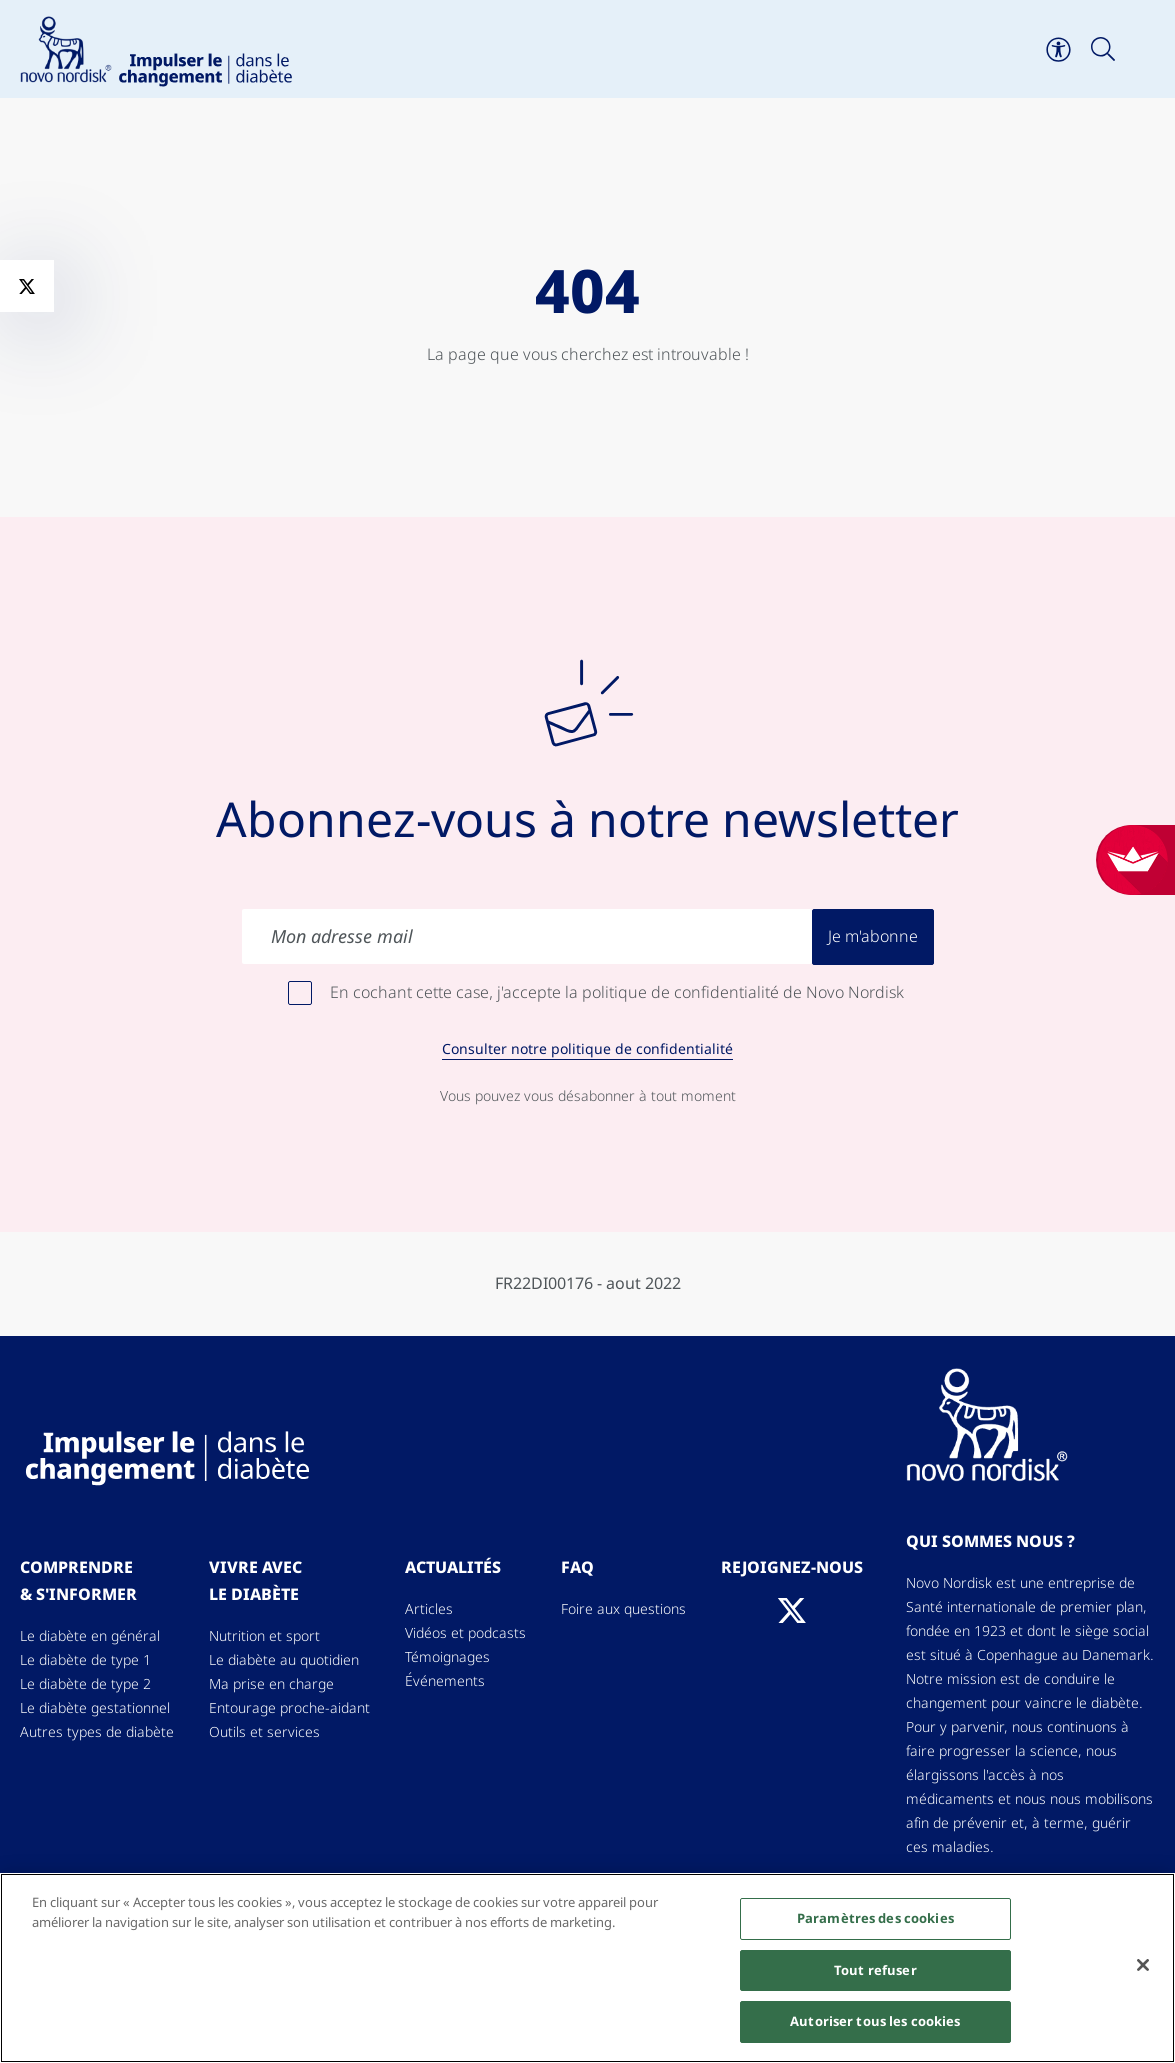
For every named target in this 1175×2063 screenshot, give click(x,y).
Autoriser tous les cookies (875, 2022)
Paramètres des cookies (875, 1918)
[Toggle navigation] (1147, 49)
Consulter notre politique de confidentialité (587, 1049)
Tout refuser (875, 1970)
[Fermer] (1143, 1965)
